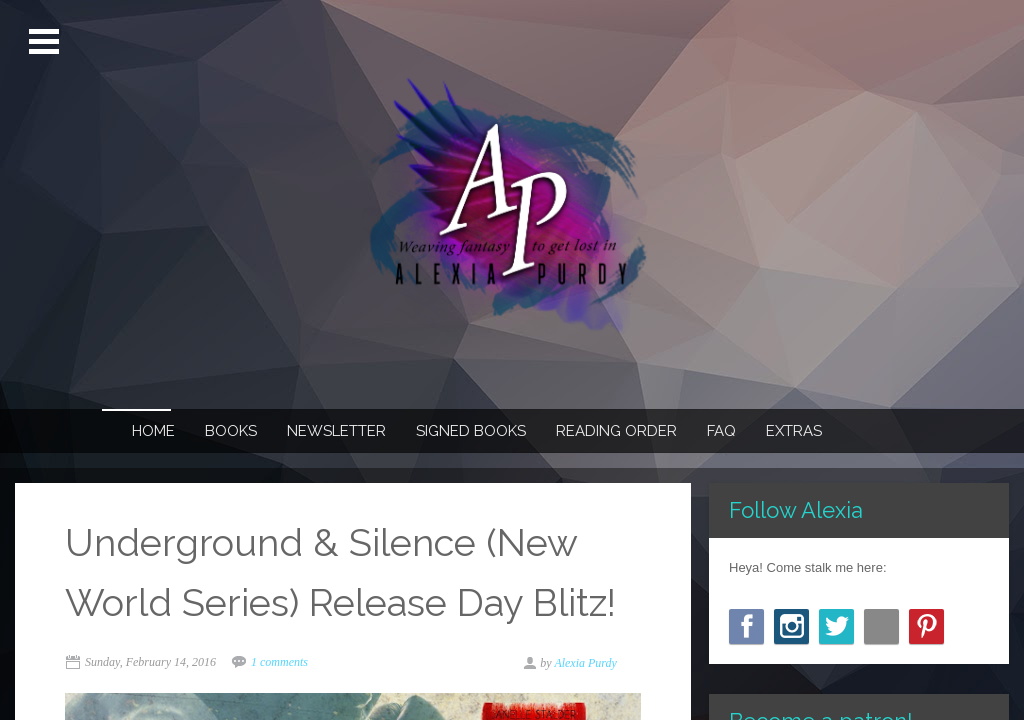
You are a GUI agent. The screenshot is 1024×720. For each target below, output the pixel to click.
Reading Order (616, 431)
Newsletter (336, 431)
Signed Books (471, 431)
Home (153, 431)
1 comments (279, 662)
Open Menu (46, 42)
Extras (794, 431)
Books (231, 431)
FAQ (721, 431)
